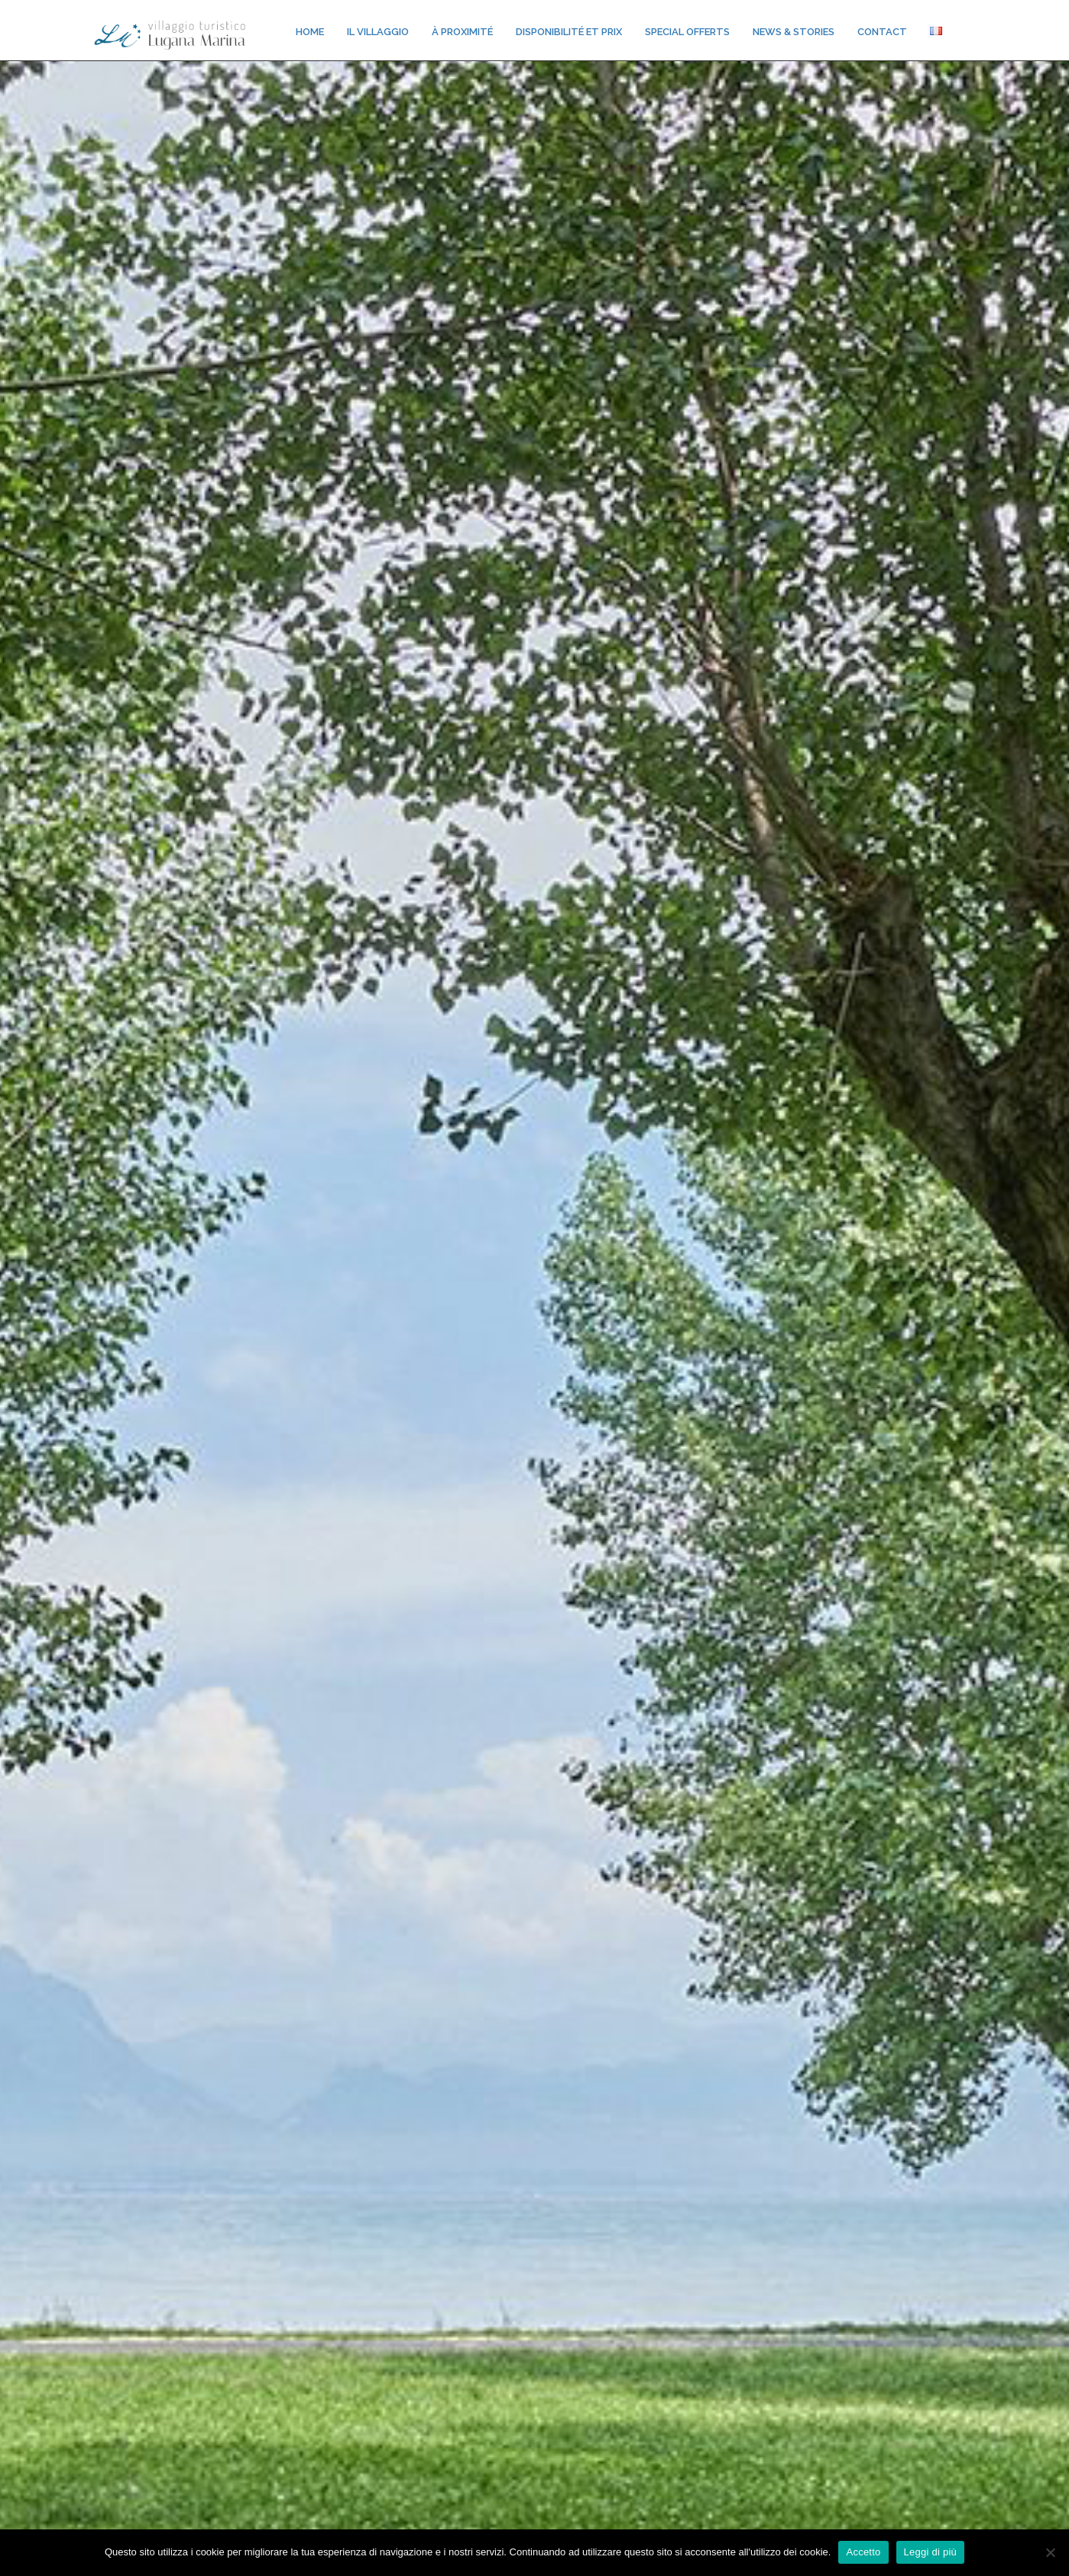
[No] (1050, 2552)
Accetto (863, 2552)
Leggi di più (930, 2552)
